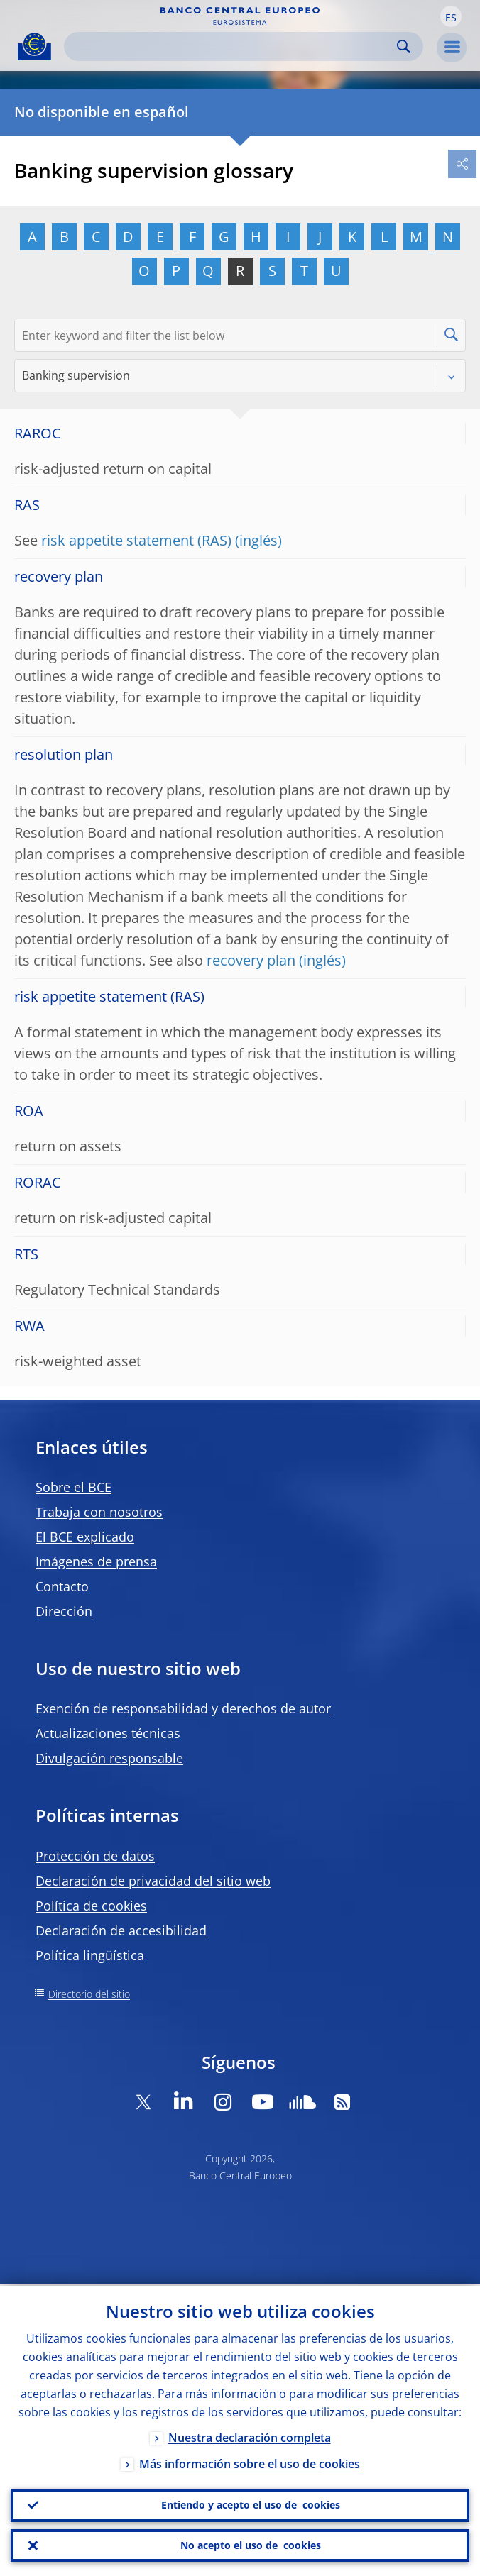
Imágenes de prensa (96, 1561)
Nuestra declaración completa (249, 2435)
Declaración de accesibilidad (121, 1930)
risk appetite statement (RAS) (136, 540)
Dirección (64, 1611)
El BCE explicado (85, 1536)
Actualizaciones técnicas (108, 1733)
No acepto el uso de (250, 2545)
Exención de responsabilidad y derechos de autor (183, 1708)
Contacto (62, 1586)
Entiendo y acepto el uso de (250, 2504)
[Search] (232, 46)
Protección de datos (95, 1855)
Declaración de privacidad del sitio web (153, 1880)
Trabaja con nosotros (99, 1511)
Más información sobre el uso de (249, 2462)
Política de (91, 1905)
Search (403, 46)
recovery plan (251, 960)
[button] (451, 16)
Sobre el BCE (73, 1487)
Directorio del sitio (89, 1994)
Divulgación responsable (109, 1758)
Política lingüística (90, 1955)
